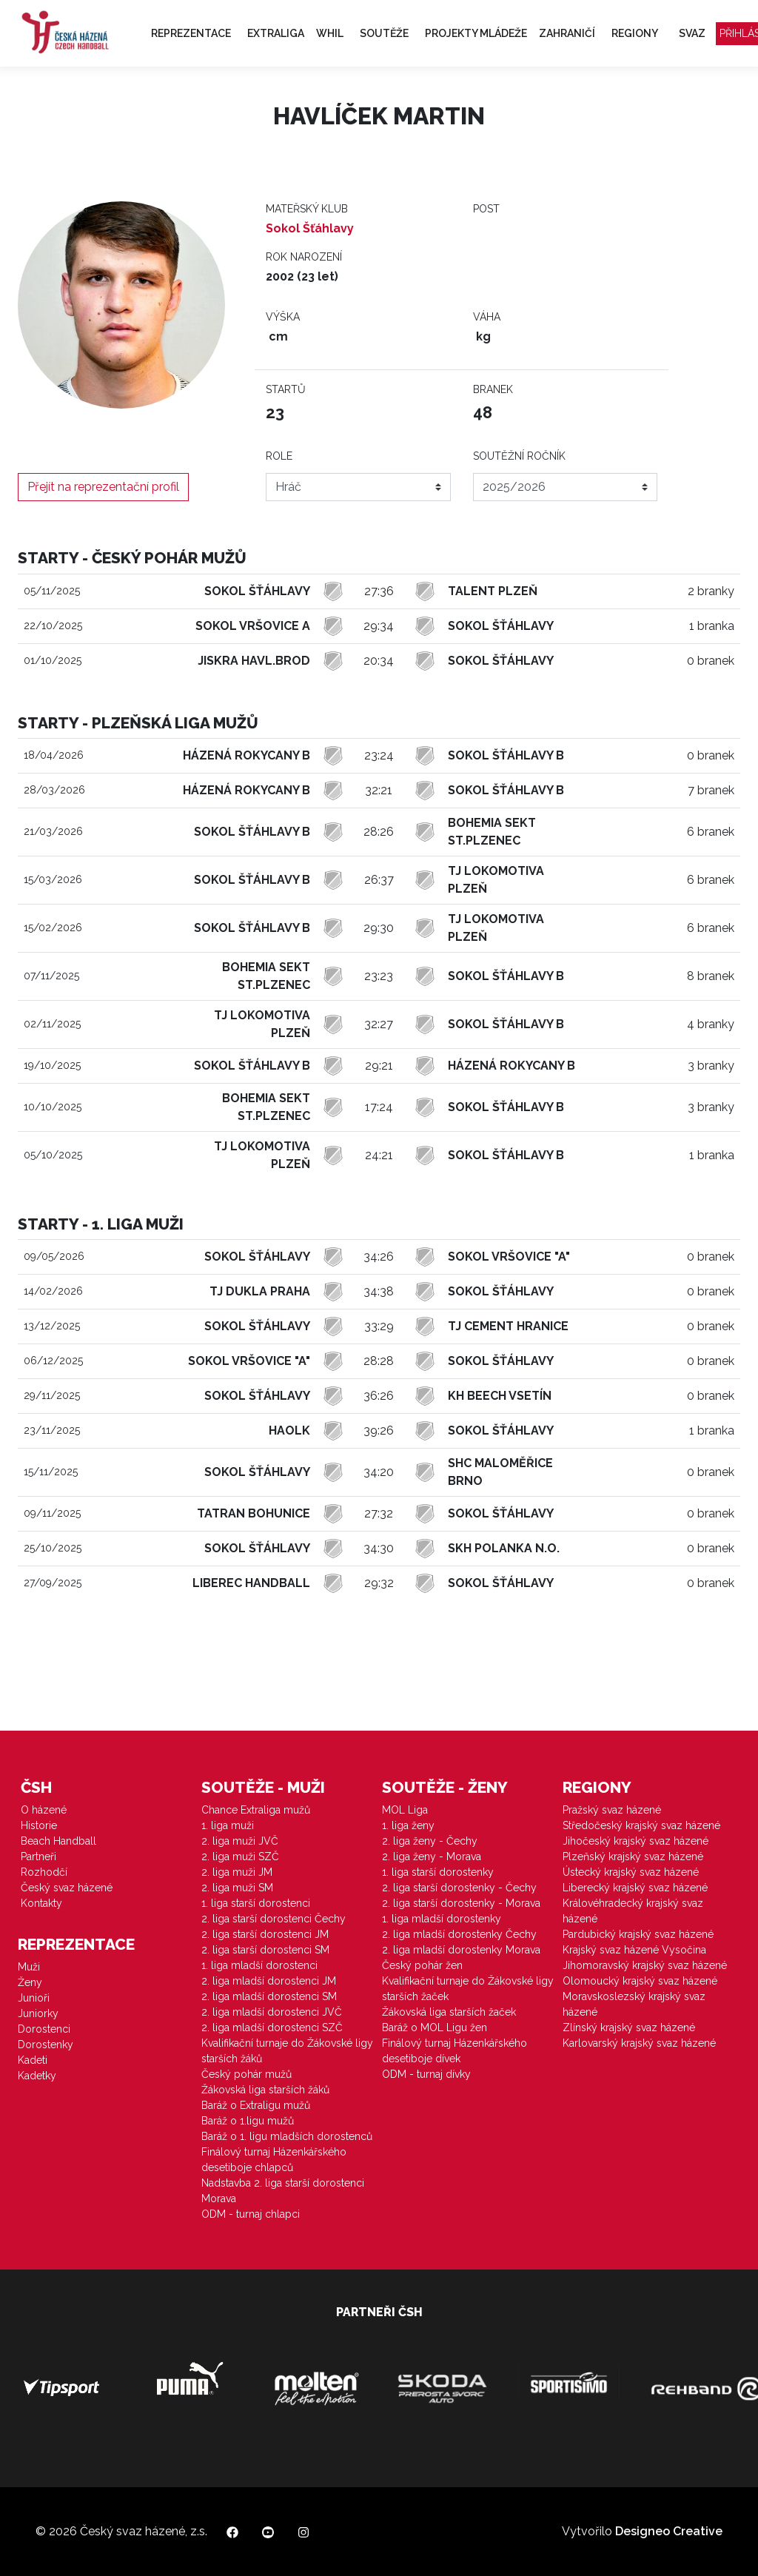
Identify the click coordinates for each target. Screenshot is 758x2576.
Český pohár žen (422, 1965)
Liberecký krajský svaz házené (635, 1888)
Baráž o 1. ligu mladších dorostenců (286, 2136)
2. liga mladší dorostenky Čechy (459, 1934)
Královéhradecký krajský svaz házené (633, 1911)
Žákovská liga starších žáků (265, 2090)
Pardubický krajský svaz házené (638, 1934)
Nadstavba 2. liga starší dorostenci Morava (282, 2190)
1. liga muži (227, 1825)
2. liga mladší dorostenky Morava (461, 1950)
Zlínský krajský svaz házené (629, 2027)
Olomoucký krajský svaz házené (640, 1981)
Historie (39, 1825)
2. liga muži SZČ (240, 1856)
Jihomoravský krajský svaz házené (645, 1965)
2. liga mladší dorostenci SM (269, 1996)
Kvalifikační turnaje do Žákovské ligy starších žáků (287, 2051)
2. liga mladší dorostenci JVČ (271, 2012)
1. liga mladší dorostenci (259, 1965)
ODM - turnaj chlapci (250, 2214)
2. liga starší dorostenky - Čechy (459, 1888)
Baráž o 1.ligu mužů (247, 2121)
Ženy (30, 1982)
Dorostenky (45, 2044)
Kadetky (37, 2076)
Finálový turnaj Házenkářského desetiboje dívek (454, 2051)
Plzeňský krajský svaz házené (633, 1856)
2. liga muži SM (237, 1888)
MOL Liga (405, 1810)
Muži (29, 1967)
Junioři (34, 1998)
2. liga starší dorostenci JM (265, 1934)
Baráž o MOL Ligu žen (434, 2027)
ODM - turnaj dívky (426, 2074)
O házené (44, 1810)
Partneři (38, 1856)
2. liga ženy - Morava (431, 1856)
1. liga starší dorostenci (255, 1903)
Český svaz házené (67, 1888)
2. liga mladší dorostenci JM (268, 1981)
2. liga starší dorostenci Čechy (273, 1919)
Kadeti (32, 2060)
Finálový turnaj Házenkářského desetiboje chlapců (273, 2159)
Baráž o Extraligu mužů (255, 2105)
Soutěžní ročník (519, 456)
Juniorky (38, 2013)
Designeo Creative (668, 2531)
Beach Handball (58, 1841)
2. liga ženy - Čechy (429, 1841)
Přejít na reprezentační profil (103, 487)
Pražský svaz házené (612, 1810)
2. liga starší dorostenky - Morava (461, 1903)
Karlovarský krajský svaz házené (639, 2043)
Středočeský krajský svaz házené (641, 1825)
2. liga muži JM (236, 1872)
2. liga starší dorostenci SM (265, 1950)
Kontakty (41, 1903)
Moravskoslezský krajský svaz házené (634, 2004)
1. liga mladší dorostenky (441, 1919)
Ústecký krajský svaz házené (631, 1872)
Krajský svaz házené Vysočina (634, 1950)
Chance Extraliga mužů (255, 1810)
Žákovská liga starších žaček (449, 2012)
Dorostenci (44, 2029)
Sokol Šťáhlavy (310, 228)
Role (279, 456)
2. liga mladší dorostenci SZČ (272, 2027)
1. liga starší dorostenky (438, 1872)
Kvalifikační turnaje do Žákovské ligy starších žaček (468, 1988)
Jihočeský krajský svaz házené (635, 1841)
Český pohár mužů (246, 2074)
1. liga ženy (408, 1825)
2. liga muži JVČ (239, 1841)
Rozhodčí (44, 1872)
